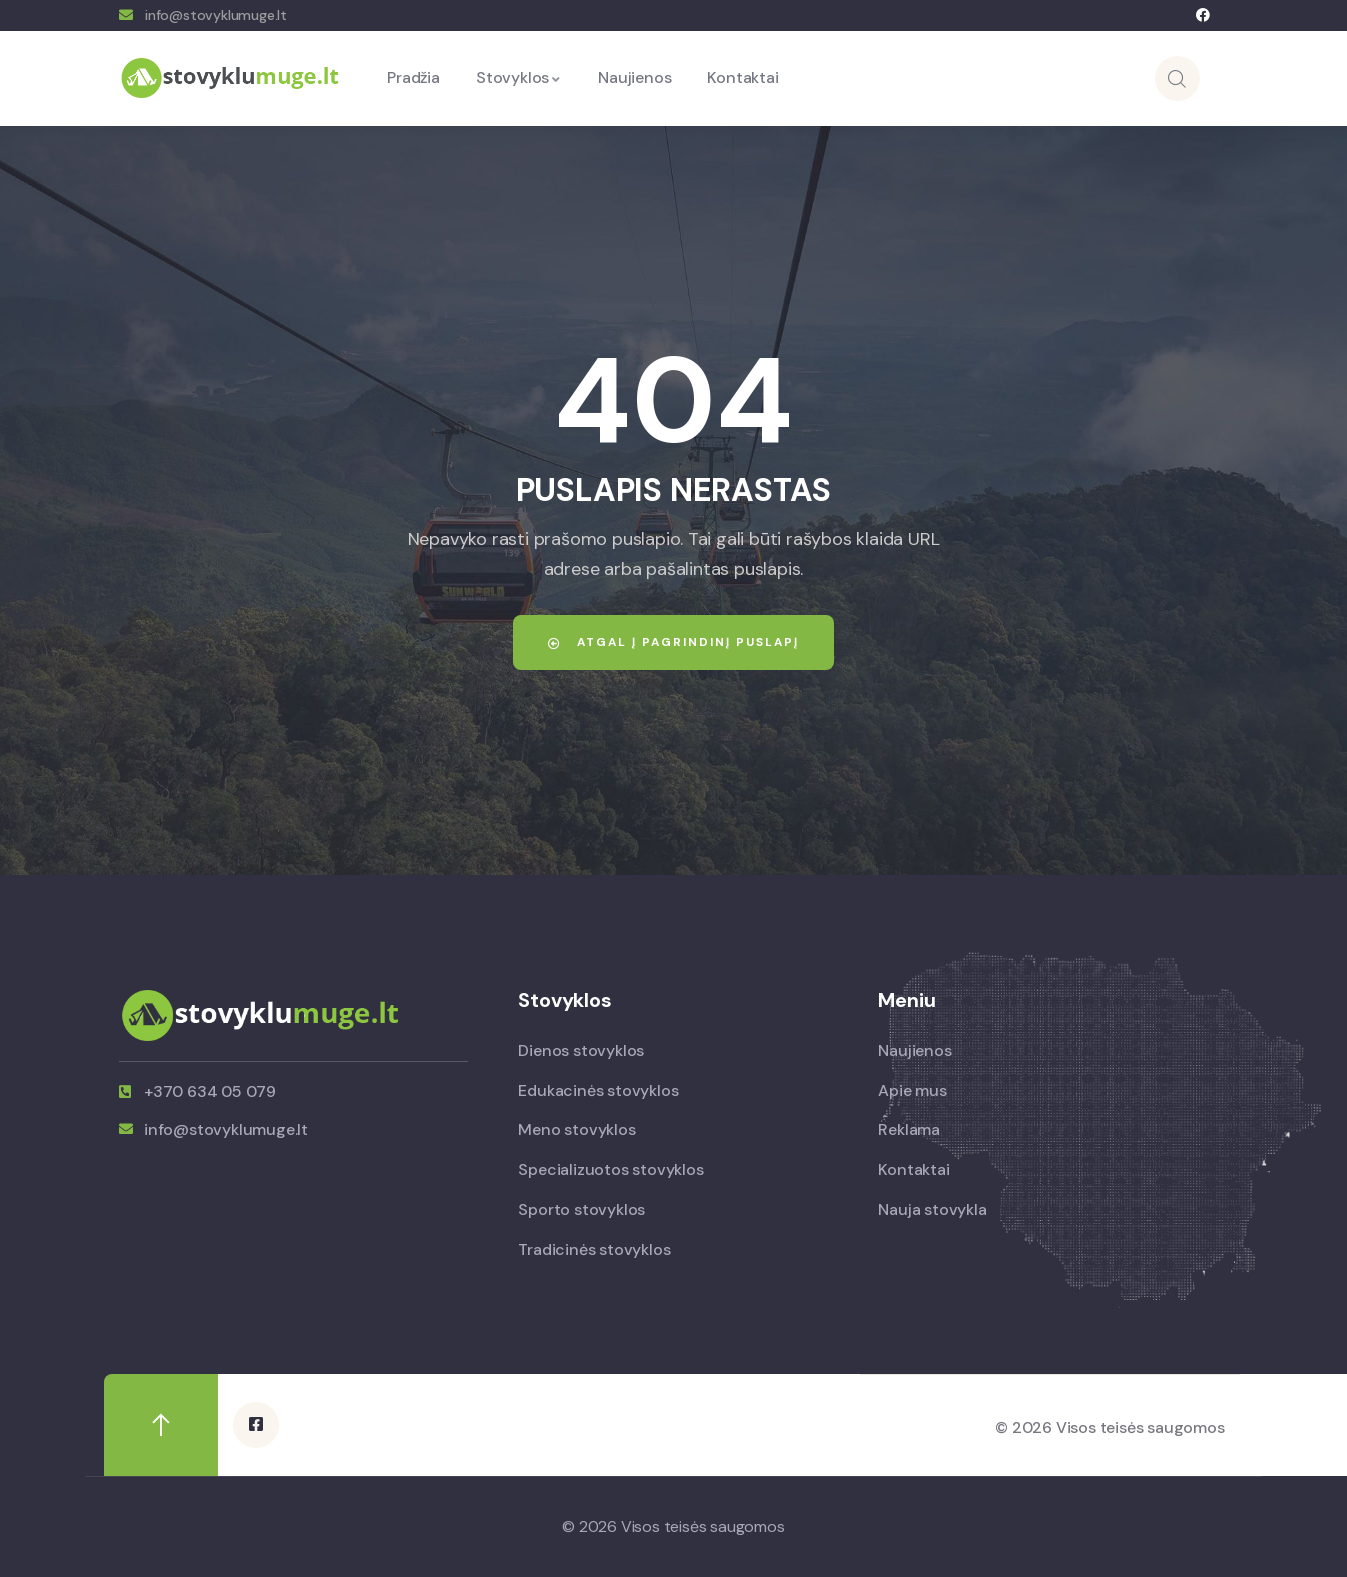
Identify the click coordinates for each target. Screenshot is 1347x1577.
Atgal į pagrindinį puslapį (674, 642)
